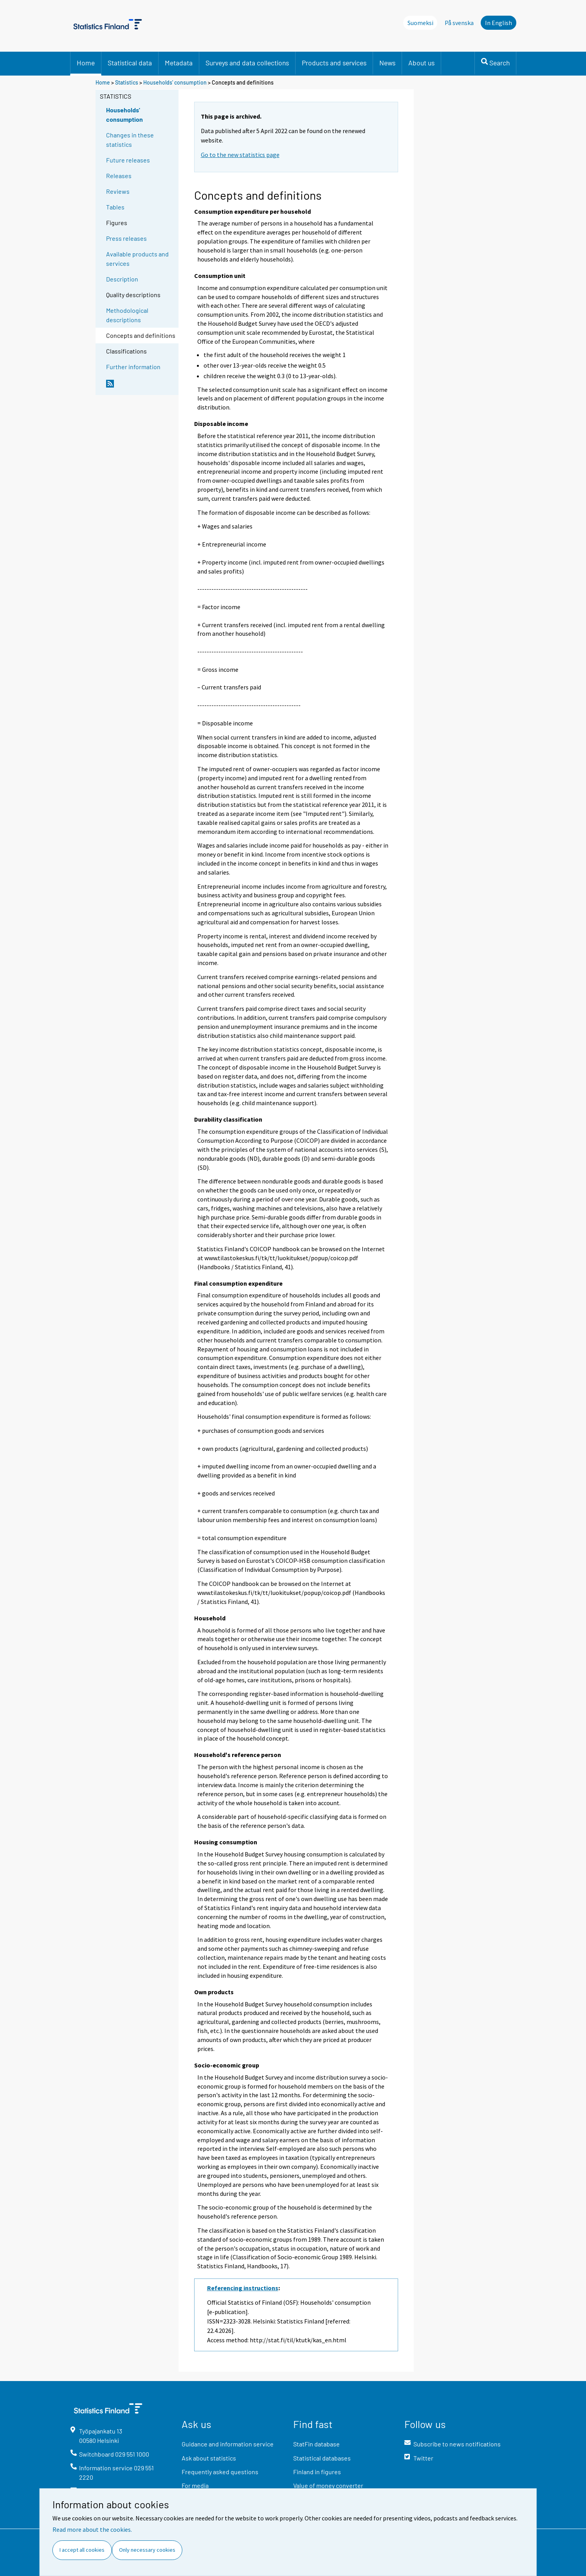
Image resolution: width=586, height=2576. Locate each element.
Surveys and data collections (247, 62)
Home (86, 62)
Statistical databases (322, 2458)
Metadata (179, 62)
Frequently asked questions (220, 2471)
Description (122, 279)
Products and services (334, 62)
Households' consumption (175, 82)
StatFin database (316, 2444)
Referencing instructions (242, 2288)
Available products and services (137, 258)
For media (195, 2485)
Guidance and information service (228, 2444)
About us (421, 62)
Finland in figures (317, 2471)
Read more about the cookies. (92, 2529)
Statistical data (130, 62)
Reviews (118, 191)
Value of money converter (328, 2485)
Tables (115, 207)
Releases (119, 175)
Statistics (126, 82)
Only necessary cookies (147, 2549)
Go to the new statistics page (240, 155)
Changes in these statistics (130, 139)
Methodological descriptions (127, 315)
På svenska (459, 23)
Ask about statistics (209, 2458)
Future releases (128, 160)
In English (498, 23)
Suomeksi (420, 23)
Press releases (126, 238)
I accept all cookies (82, 2549)
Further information (133, 366)
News (387, 62)
